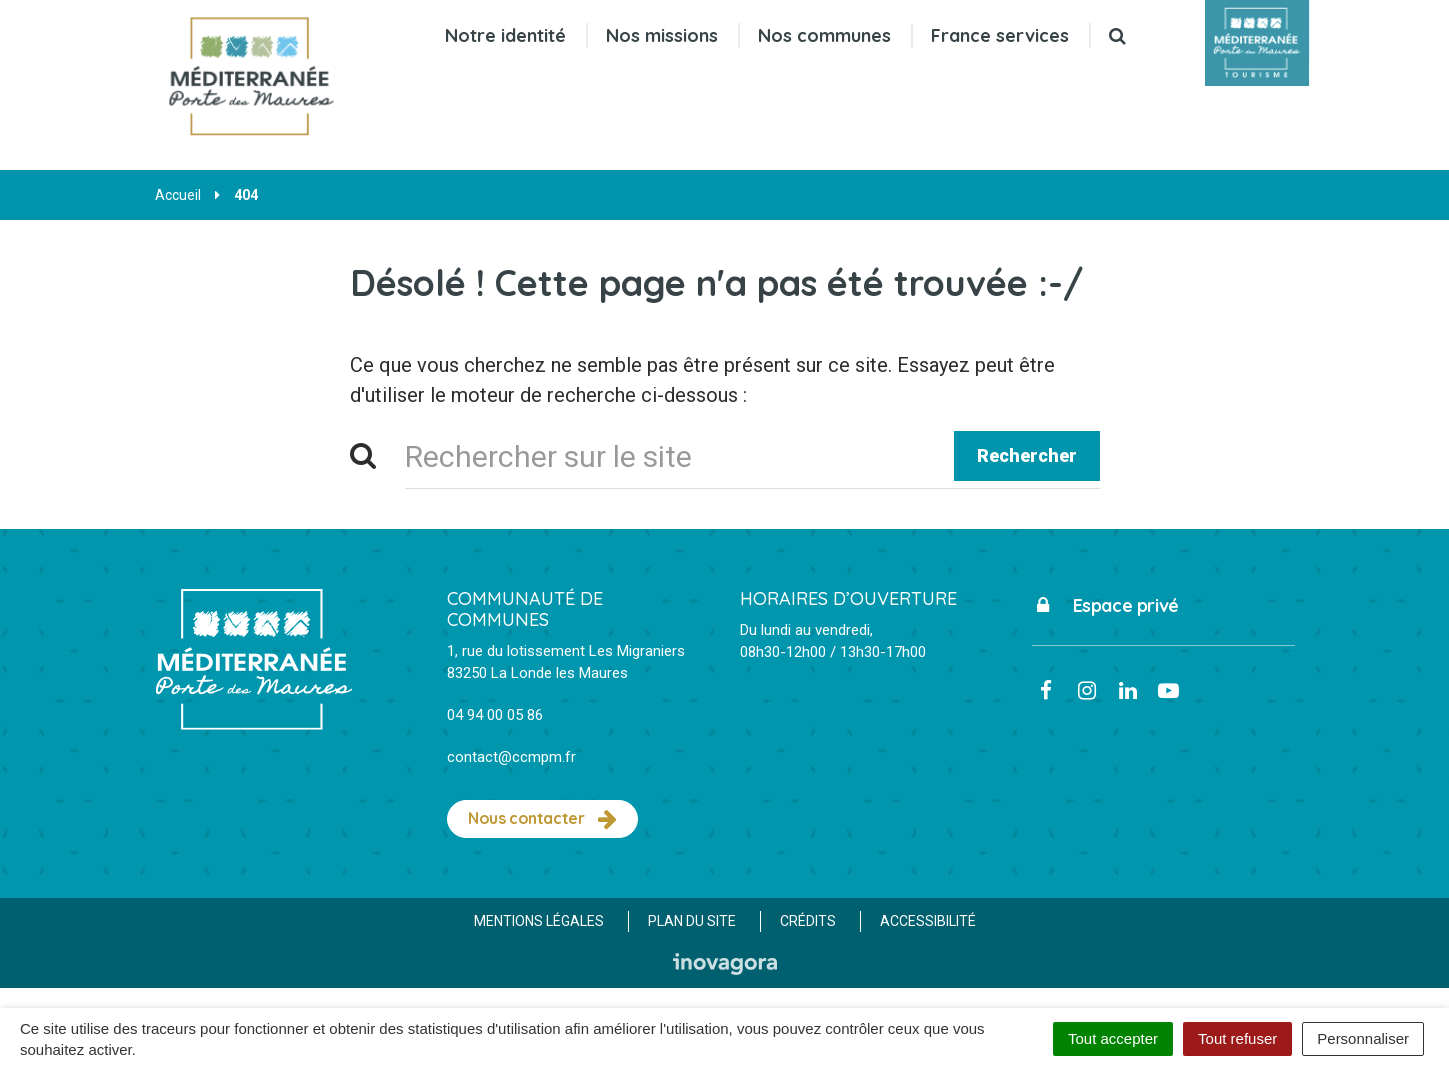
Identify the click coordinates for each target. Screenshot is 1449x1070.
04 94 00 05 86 (495, 715)
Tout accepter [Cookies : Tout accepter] (1113, 1038)
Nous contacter (542, 819)
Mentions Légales (539, 921)
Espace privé (1105, 605)
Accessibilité (928, 921)
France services (1000, 35)
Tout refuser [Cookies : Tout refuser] (1237, 1038)
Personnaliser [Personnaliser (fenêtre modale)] (1363, 1038)
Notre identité (505, 35)
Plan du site (692, 921)
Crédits (808, 921)
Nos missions (662, 35)
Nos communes (824, 35)
